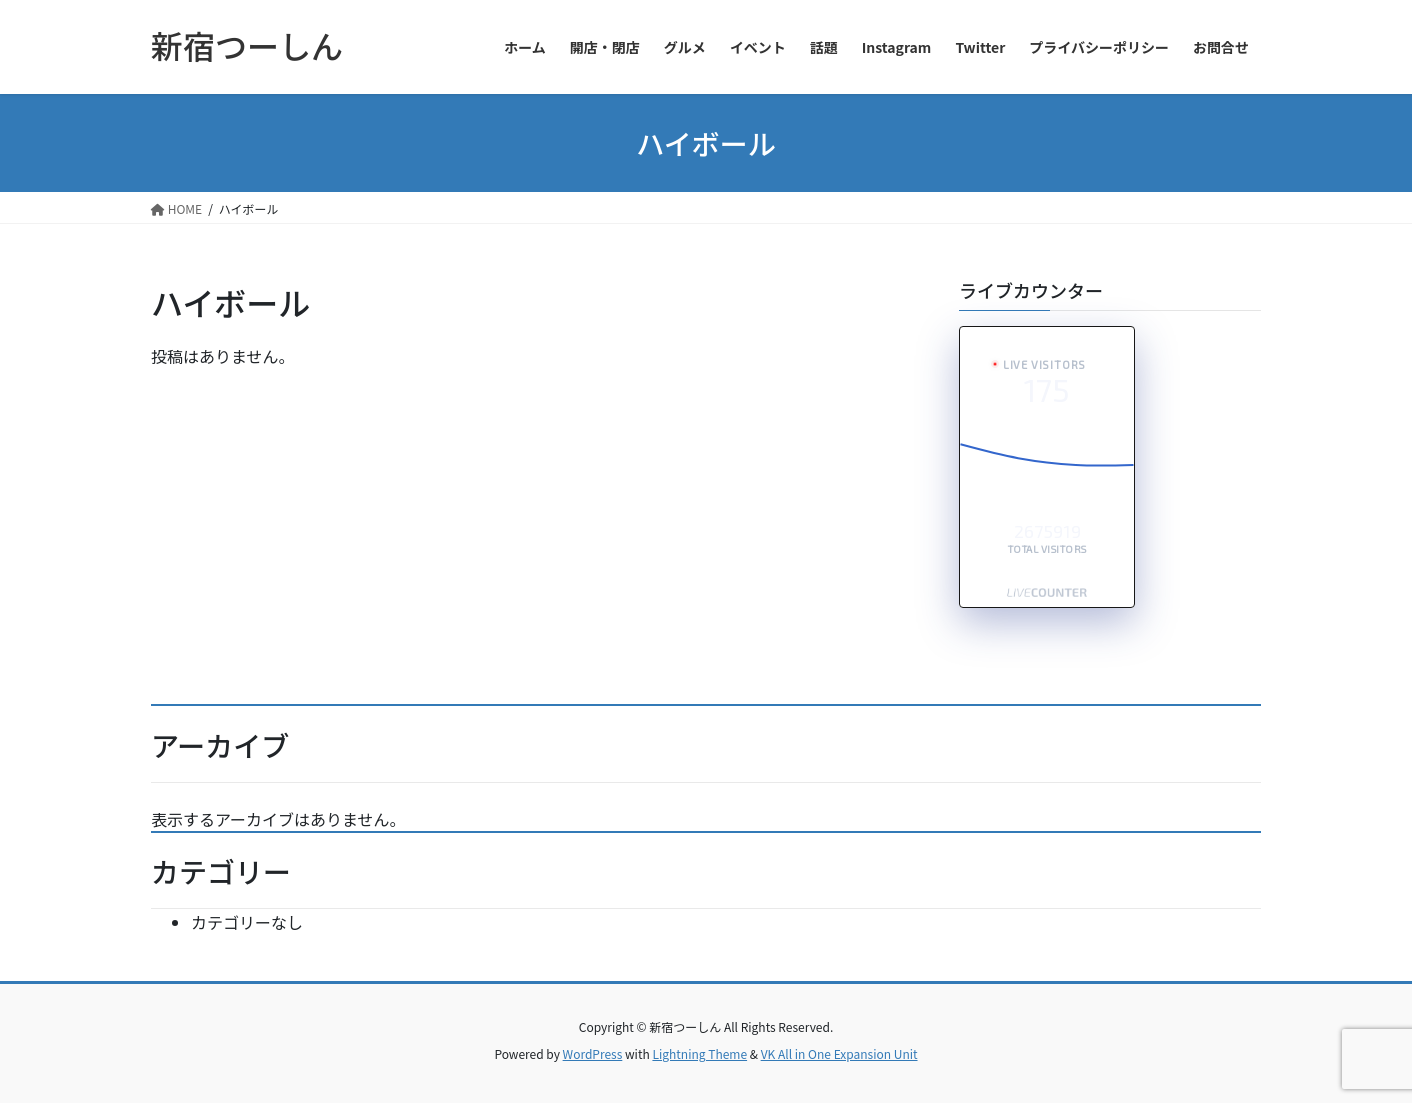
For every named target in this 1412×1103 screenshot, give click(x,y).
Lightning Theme (699, 1053)
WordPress (593, 1053)
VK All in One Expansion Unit (839, 1053)
